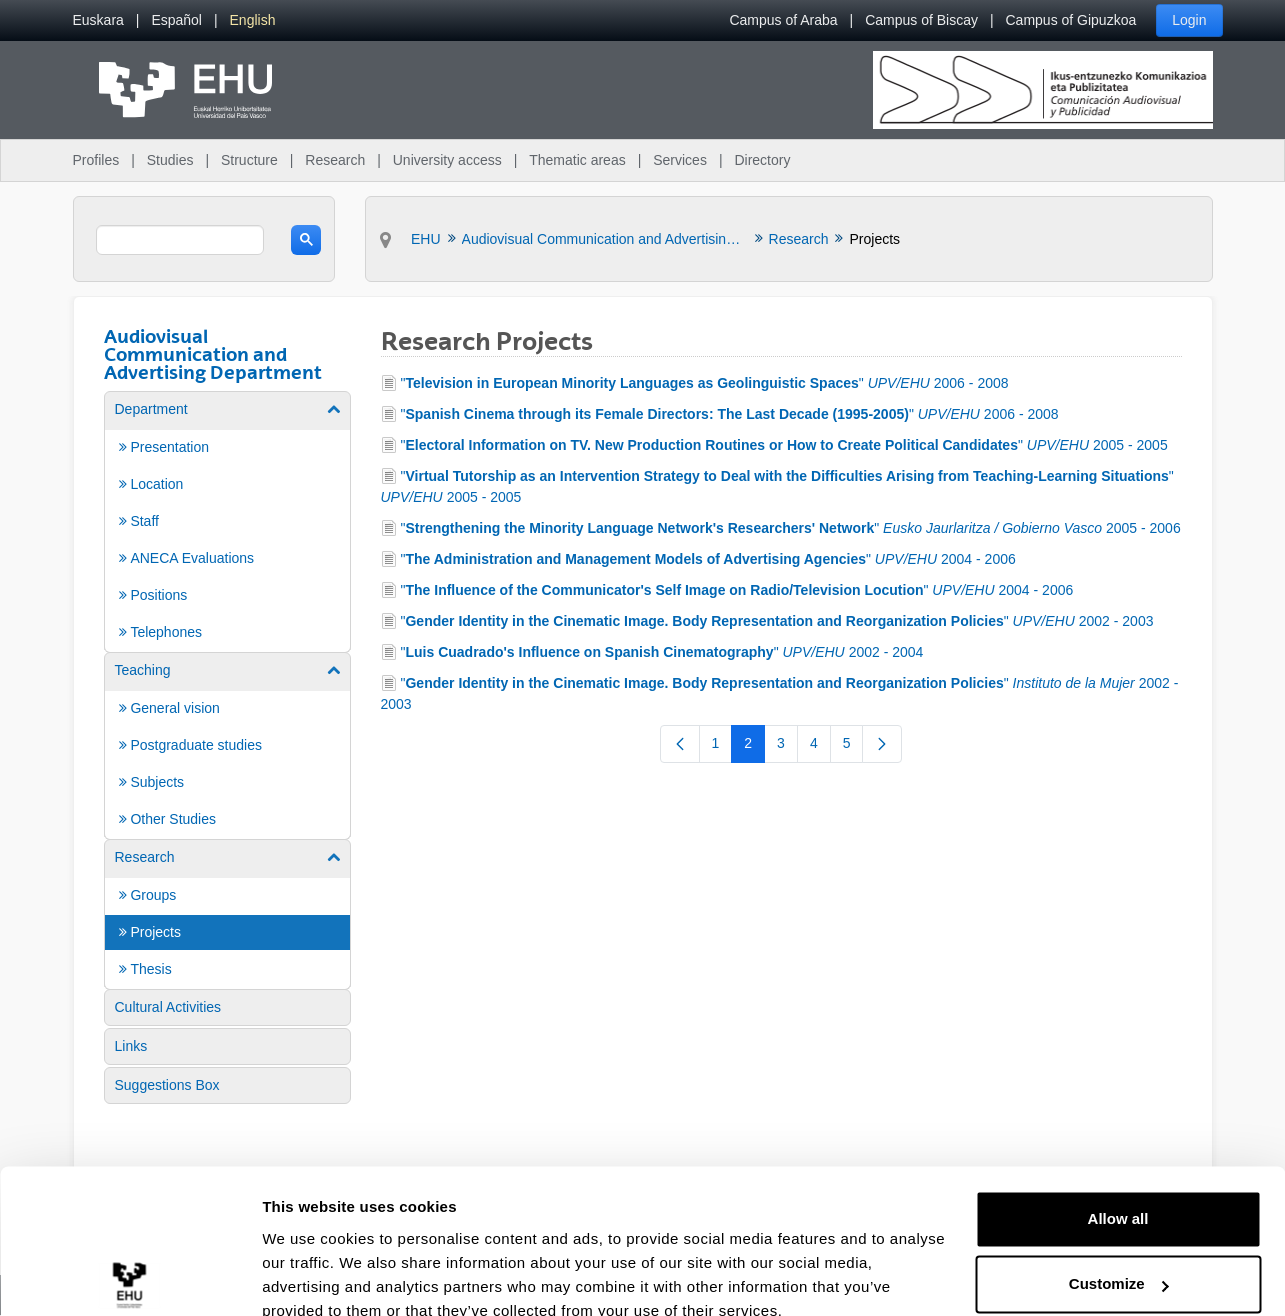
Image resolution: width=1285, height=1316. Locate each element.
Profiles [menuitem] (96, 160)
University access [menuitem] (447, 160)
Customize (1119, 1194)
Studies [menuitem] (170, 160)
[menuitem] (98, 20)
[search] (180, 240)
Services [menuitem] (680, 160)
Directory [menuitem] (762, 160)
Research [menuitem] (335, 160)
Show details (308, 1276)
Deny (1118, 1260)
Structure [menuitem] (249, 160)
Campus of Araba (783, 20)
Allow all (1118, 1129)
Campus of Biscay (921, 20)
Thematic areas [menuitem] (577, 160)
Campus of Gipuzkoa (1071, 20)
